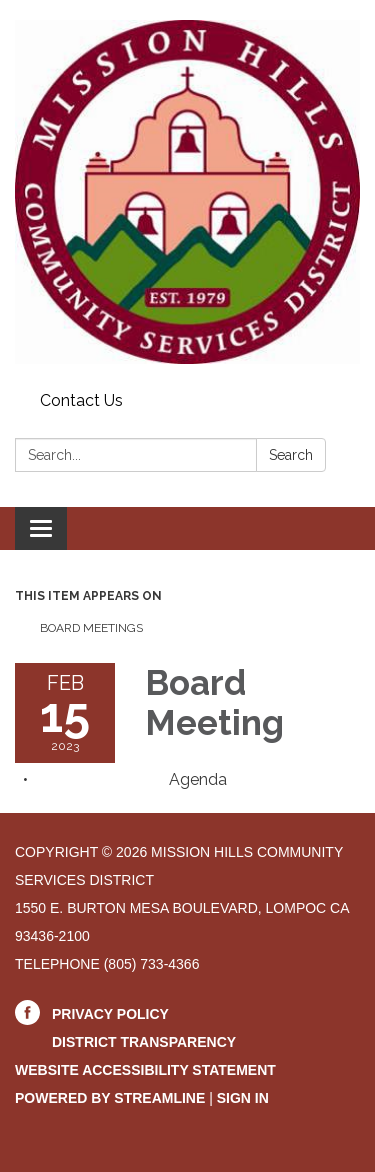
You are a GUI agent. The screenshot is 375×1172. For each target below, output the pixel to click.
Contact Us (81, 400)
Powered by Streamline (110, 1098)
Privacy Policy (110, 1014)
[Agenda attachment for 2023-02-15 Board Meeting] (198, 779)
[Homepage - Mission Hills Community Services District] (187, 192)
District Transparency (144, 1042)
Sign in (243, 1098)
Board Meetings (91, 628)
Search (291, 455)
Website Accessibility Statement (145, 1070)
